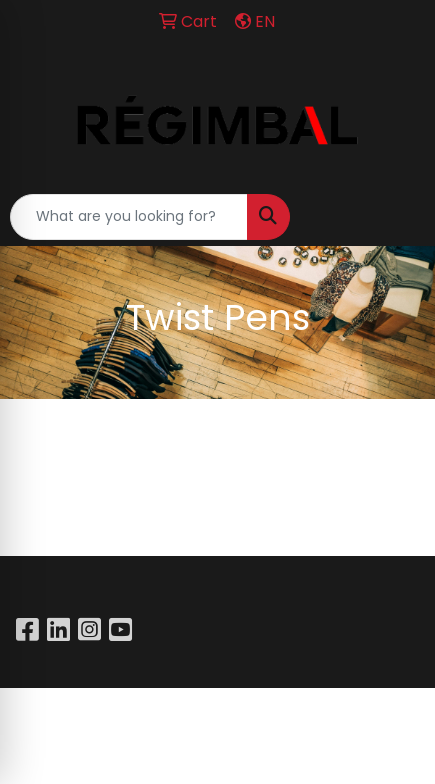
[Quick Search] (129, 217)
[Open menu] (395, 217)
